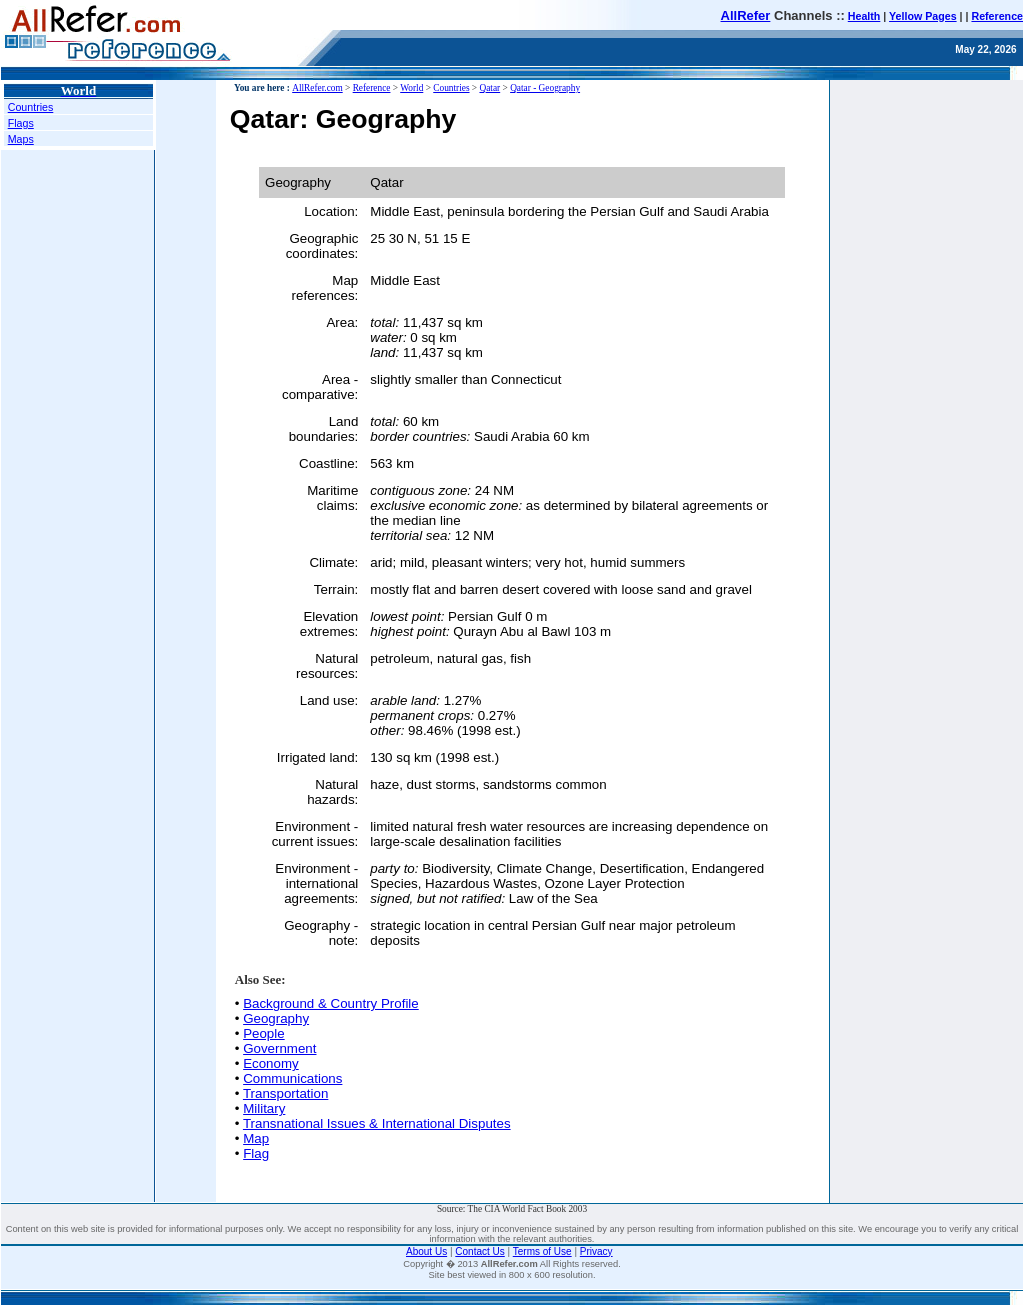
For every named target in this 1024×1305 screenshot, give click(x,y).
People (264, 1033)
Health (864, 16)
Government (279, 1048)
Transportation (285, 1093)
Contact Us (479, 1251)
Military (264, 1108)
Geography (276, 1018)
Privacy (596, 1251)
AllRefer (746, 15)
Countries (31, 107)
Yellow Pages (923, 16)
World (411, 88)
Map (256, 1138)
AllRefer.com (317, 88)
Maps (21, 139)
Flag (256, 1153)
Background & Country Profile (331, 1003)
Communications (292, 1078)
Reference (997, 16)
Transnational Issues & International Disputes (377, 1123)
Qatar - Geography (545, 88)
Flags (21, 123)
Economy (271, 1063)
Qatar (489, 88)
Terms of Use (542, 1251)
